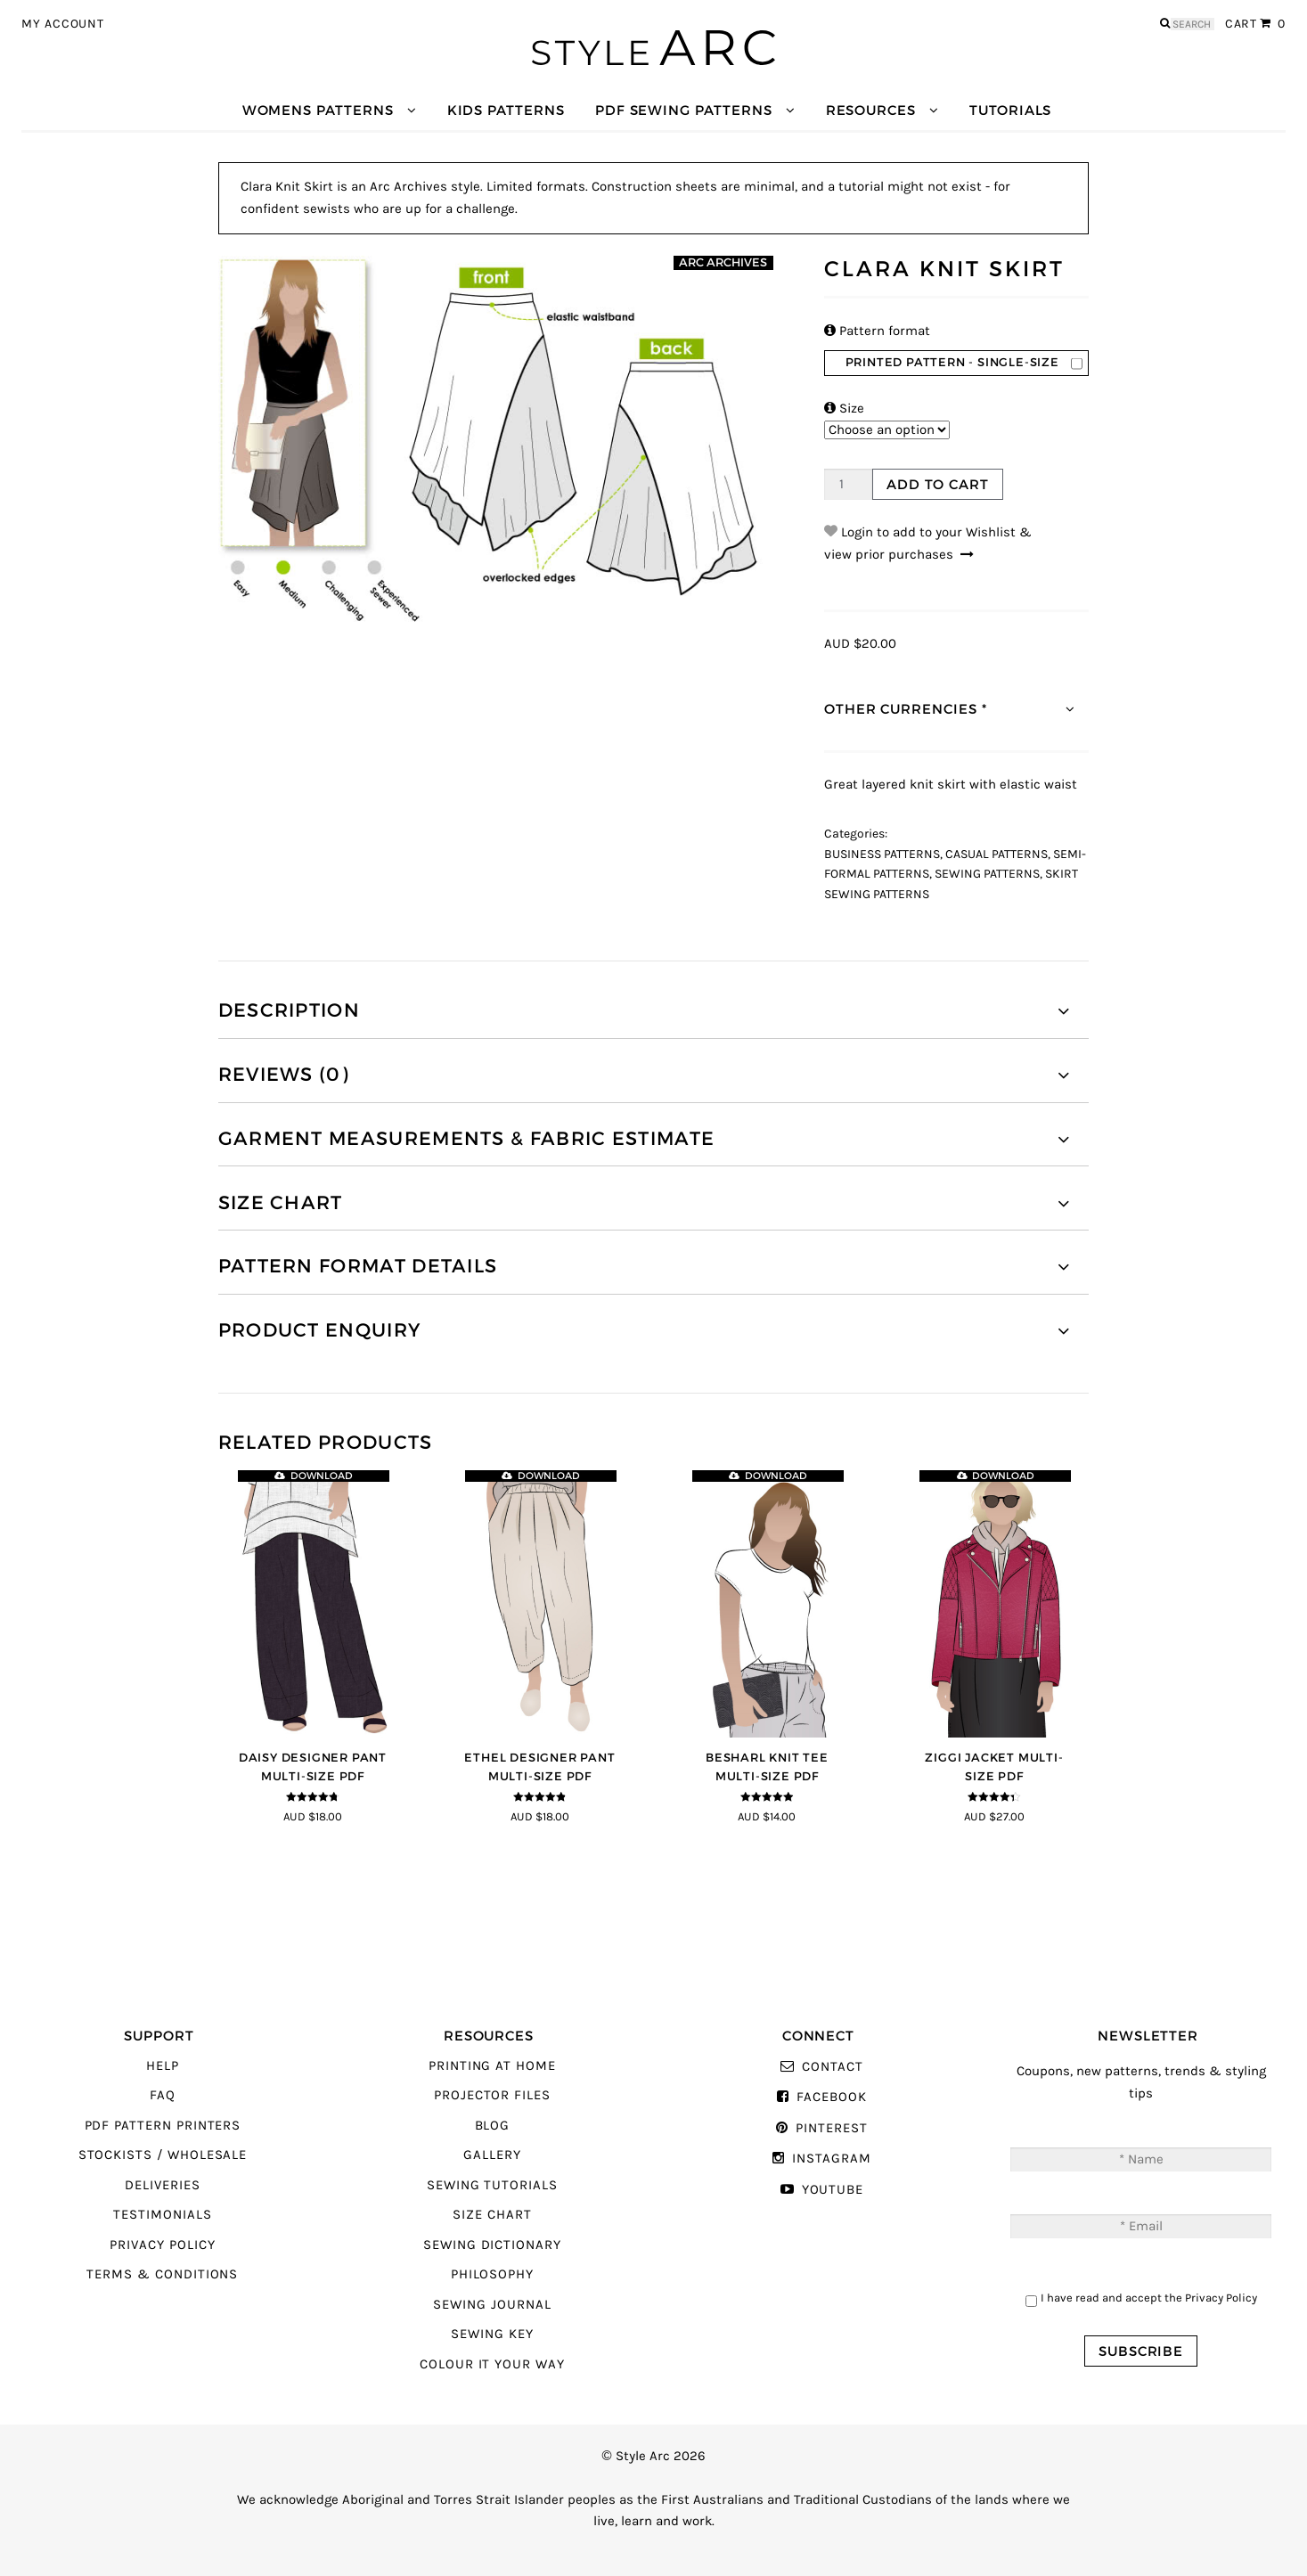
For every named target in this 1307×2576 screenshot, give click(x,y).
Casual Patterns (996, 854)
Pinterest (831, 2128)
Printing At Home (492, 2065)
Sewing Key (492, 2334)
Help (162, 2065)
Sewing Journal (492, 2304)
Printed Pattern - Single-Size (952, 362)
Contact (832, 2066)
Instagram (831, 2158)
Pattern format (877, 331)
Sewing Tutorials (492, 2185)
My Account (62, 24)
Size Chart (492, 2214)
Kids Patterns (506, 110)
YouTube (833, 2189)
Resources (871, 110)
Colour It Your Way (492, 2364)
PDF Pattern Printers (163, 2125)
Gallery (492, 2155)
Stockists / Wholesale (163, 2155)
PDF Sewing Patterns (683, 110)
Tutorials (1010, 110)
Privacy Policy (162, 2245)
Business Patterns (882, 854)
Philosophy (492, 2274)
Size (844, 408)
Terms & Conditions (162, 2274)
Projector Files (492, 2095)
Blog (493, 2125)
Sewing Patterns (987, 874)
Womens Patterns (318, 110)
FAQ (163, 2095)
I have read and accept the (1149, 2297)
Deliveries (162, 2185)
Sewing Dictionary (492, 2245)
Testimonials (162, 2214)
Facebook (831, 2097)
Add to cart (937, 484)
